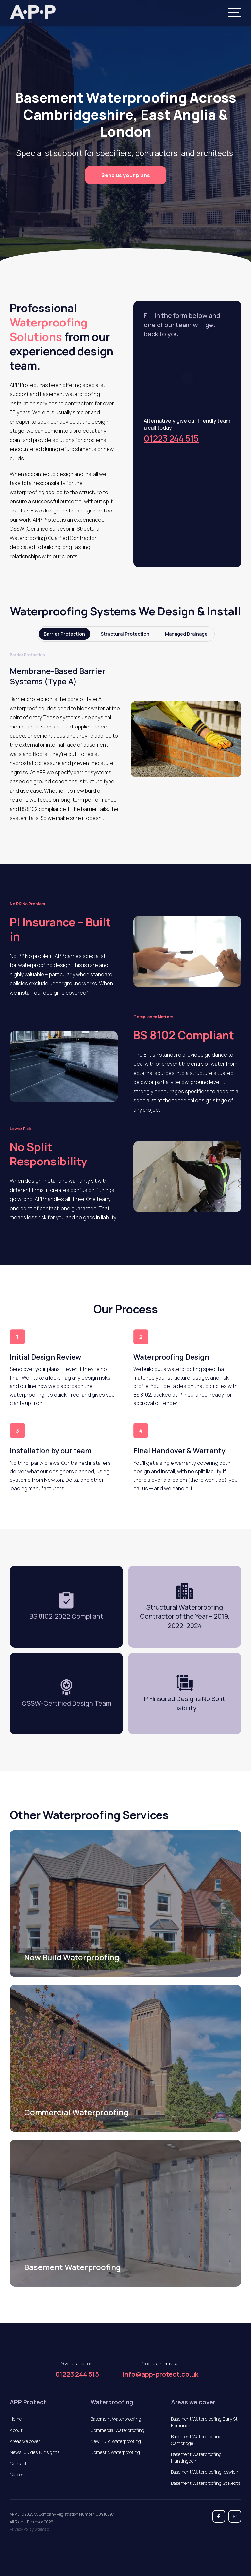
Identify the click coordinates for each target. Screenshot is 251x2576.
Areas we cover (25, 2441)
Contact (18, 2463)
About (16, 2430)
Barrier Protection (64, 634)
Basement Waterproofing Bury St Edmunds (204, 2422)
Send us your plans (125, 175)
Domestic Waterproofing (115, 2452)
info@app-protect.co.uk (160, 2374)
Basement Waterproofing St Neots (205, 2483)
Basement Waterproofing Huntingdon (196, 2457)
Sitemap (41, 2529)
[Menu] (234, 12)
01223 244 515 (171, 438)
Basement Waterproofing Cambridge (196, 2440)
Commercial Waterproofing (117, 2430)
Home (16, 2419)
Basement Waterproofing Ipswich (204, 2472)
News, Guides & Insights (34, 2452)
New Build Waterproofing (116, 2441)
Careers (17, 2474)
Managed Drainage (186, 634)
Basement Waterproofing (116, 2419)
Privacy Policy (22, 2529)
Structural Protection (125, 634)
